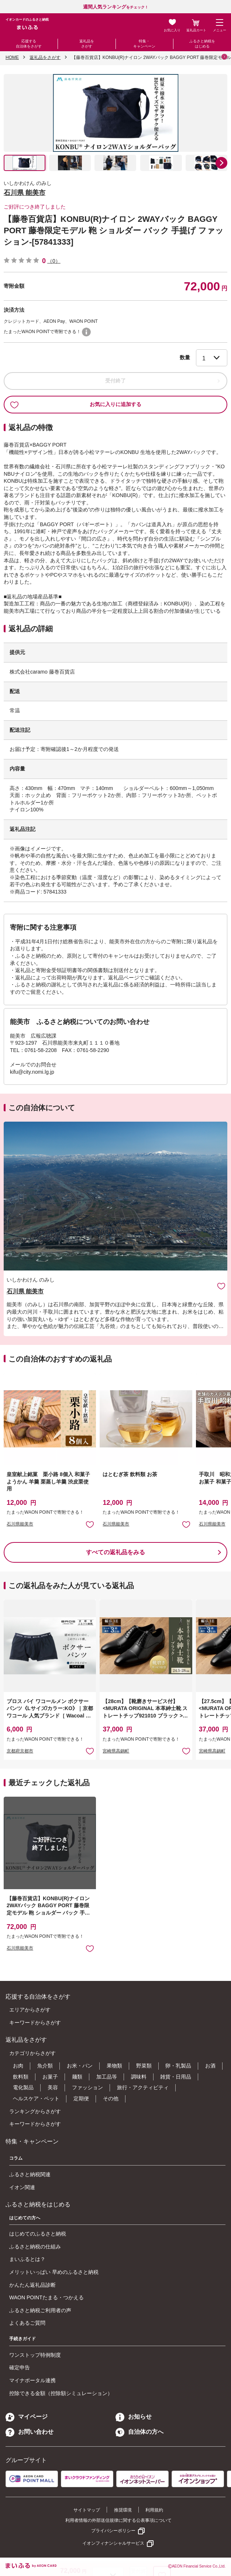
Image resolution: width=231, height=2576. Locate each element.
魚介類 (45, 2066)
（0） (54, 261)
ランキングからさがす (35, 2111)
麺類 (77, 2077)
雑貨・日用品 (175, 2077)
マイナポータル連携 (32, 2380)
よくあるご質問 (27, 2323)
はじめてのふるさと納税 (37, 2234)
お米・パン (80, 2066)
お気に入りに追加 (221, 1286)
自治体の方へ (139, 2432)
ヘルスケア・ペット (36, 2098)
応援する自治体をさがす (29, 43)
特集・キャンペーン (144, 43)
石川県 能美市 (24, 192)
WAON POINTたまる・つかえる (46, 2297)
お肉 (18, 2066)
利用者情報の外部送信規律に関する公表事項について (118, 2520)
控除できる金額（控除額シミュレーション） (61, 2393)
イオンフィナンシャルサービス (113, 2543)
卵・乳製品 (178, 2066)
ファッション (87, 2087)
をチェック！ (115, 7)
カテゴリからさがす (32, 2053)
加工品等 (106, 2077)
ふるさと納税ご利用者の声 (40, 2310)
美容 (53, 2087)
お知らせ (134, 2417)
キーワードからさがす (35, 2023)
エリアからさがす (30, 2010)
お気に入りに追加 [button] (90, 1524)
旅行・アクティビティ (143, 2087)
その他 (110, 2098)
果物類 (114, 2066)
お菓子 (50, 2077)
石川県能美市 (20, 1524)
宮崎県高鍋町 (116, 1751)
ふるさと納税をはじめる (202, 43)
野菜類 (144, 2066)
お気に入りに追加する (75, 404)
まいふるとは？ (27, 2259)
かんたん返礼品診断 (32, 2285)
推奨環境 (123, 2510)
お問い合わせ (30, 2432)
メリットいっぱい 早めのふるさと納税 (54, 2272)
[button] (221, 163)
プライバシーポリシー (113, 2530)
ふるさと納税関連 (30, 2174)
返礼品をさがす (86, 43)
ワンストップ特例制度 (35, 2355)
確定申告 (19, 2367)
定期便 (81, 2098)
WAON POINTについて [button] (86, 332)
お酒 (210, 2066)
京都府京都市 (20, 1751)
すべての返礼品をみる (115, 1552)
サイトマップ (86, 2510)
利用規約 (154, 2510)
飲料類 (20, 2077)
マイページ (27, 2417)
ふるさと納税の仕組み (35, 2247)
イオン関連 (22, 2187)
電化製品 (23, 2087)
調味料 (138, 2077)
